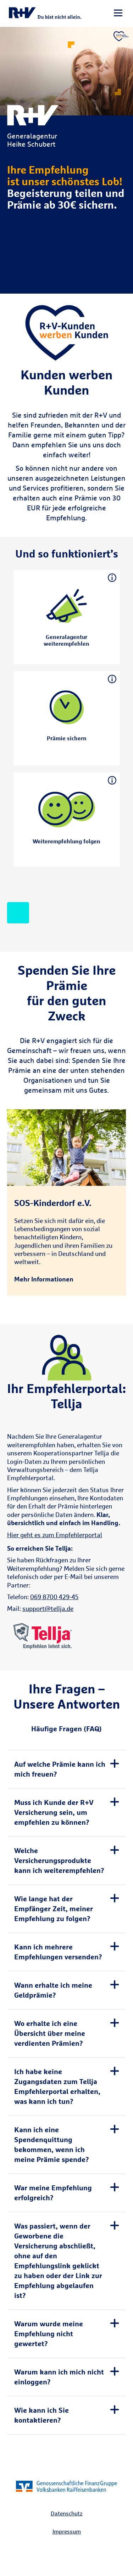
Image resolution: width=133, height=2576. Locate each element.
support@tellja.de (47, 1608)
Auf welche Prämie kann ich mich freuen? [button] (59, 1769)
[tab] (66, 1769)
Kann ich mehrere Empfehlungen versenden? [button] (58, 1952)
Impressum (66, 2531)
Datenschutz (67, 2513)
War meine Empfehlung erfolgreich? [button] (53, 2193)
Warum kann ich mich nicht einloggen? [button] (59, 2377)
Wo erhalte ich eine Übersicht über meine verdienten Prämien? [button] (49, 2033)
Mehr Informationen (43, 1279)
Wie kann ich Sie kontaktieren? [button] (41, 2415)
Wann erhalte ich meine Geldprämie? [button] (53, 1990)
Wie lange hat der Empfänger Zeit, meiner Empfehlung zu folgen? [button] (53, 1909)
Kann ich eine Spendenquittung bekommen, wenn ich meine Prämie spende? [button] (51, 2144)
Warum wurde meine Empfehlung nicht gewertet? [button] (48, 2334)
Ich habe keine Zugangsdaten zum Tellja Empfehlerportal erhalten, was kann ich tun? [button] (57, 2086)
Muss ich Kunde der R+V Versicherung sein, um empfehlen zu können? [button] (54, 1812)
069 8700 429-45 (54, 1597)
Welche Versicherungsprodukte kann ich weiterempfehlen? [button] (59, 1860)
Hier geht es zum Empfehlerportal (54, 1535)
